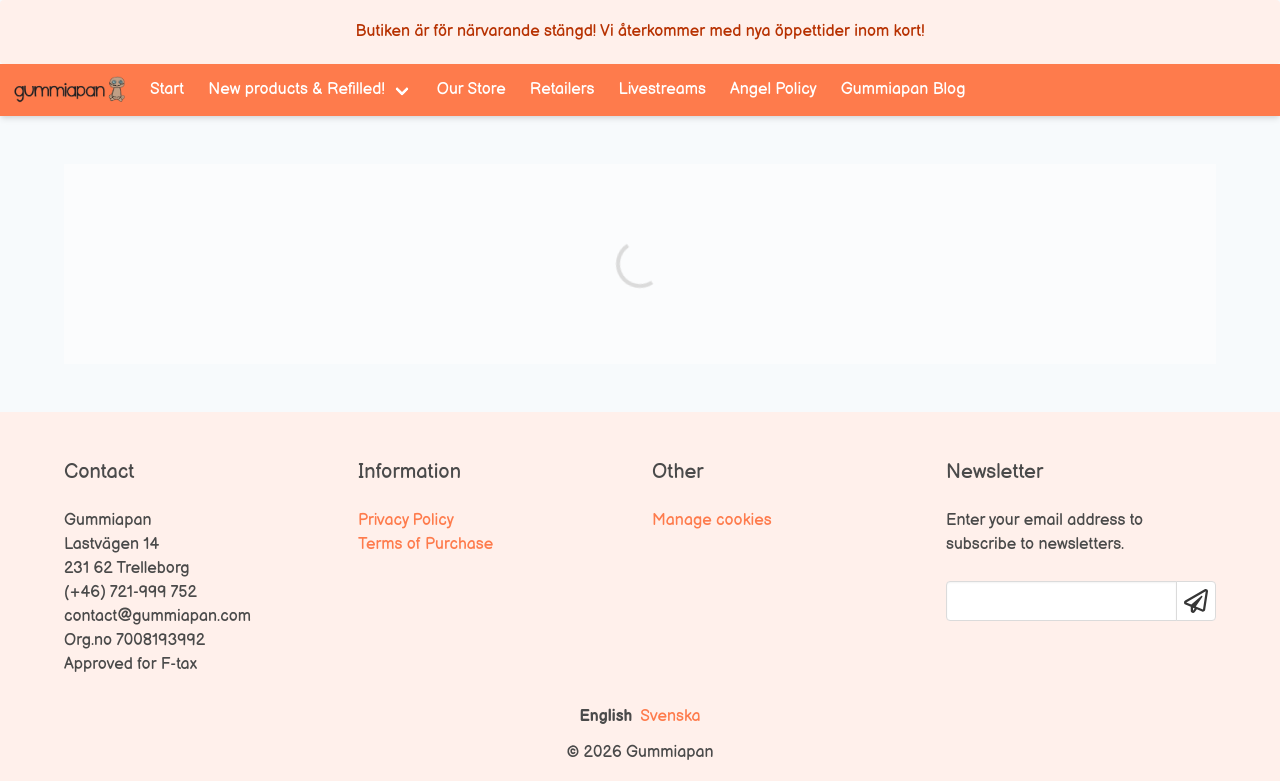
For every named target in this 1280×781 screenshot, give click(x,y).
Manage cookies (712, 520)
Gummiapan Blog (903, 89)
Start (167, 89)
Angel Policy (773, 89)
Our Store (471, 89)
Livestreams (662, 89)
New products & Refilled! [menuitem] (296, 89)
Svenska (670, 716)
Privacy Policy (406, 520)
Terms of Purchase (425, 544)
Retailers (562, 89)
